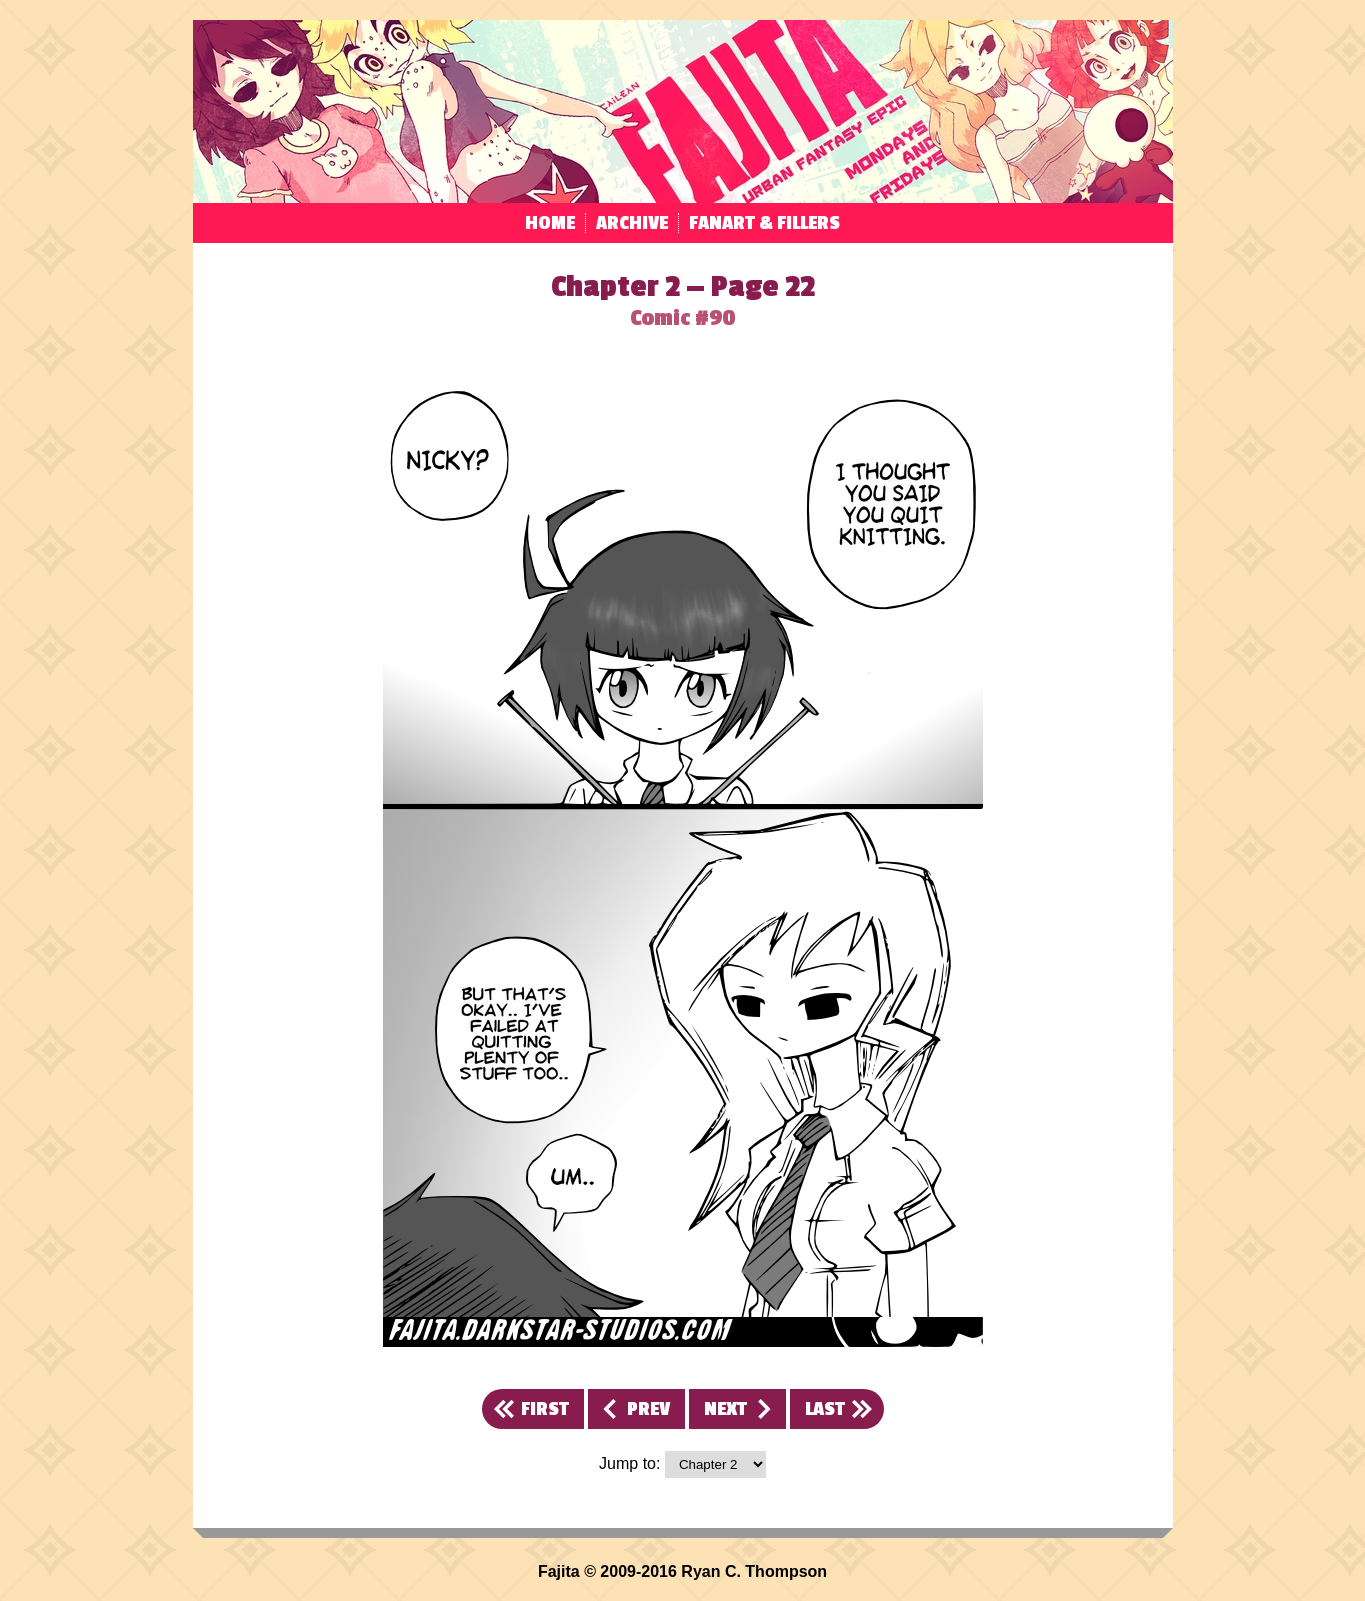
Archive (632, 223)
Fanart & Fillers (764, 223)
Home (550, 223)
